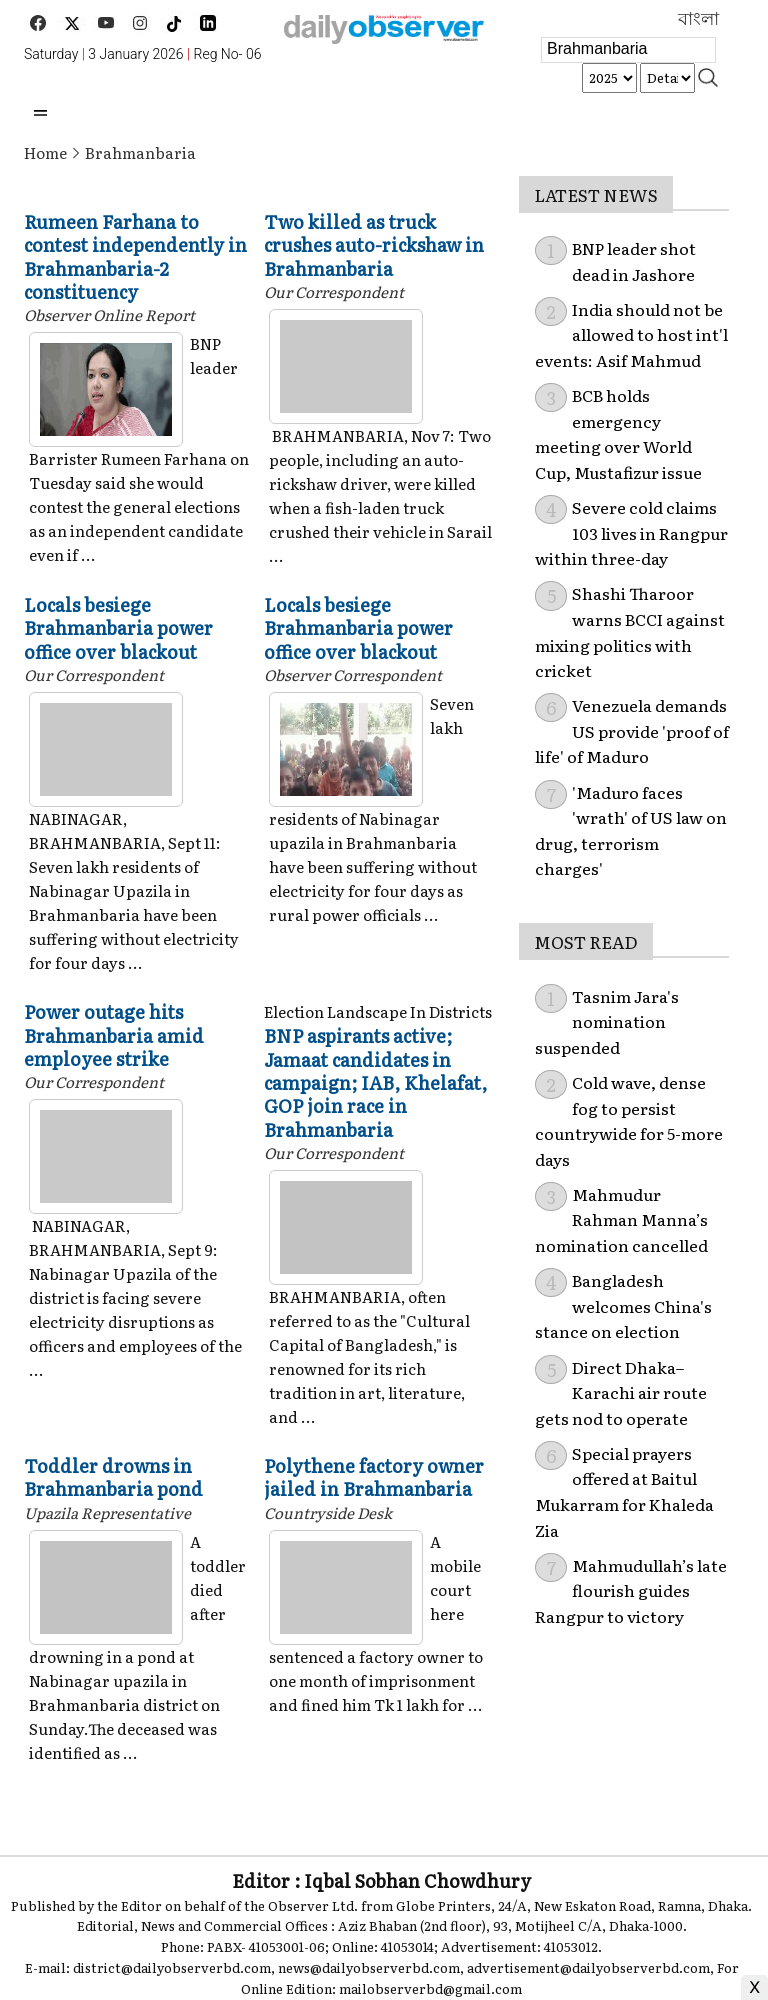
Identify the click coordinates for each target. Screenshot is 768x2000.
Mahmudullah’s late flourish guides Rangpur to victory (631, 1590)
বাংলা (698, 19)
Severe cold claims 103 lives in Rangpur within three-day (631, 532)
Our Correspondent (334, 291)
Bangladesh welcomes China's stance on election (623, 1305)
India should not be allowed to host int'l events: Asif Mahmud (631, 334)
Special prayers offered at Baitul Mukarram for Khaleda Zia (624, 1491)
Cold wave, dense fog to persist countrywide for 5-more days (629, 1120)
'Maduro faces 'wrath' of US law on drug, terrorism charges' (631, 830)
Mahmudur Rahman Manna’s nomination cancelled (621, 1219)
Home (45, 152)
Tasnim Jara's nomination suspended (607, 1021)
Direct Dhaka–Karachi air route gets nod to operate (621, 1392)
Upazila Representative (107, 1512)
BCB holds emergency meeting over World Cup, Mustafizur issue (618, 433)
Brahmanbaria (140, 152)
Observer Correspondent (353, 674)
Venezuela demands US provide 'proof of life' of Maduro (632, 730)
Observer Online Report (109, 314)
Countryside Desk (328, 1512)
